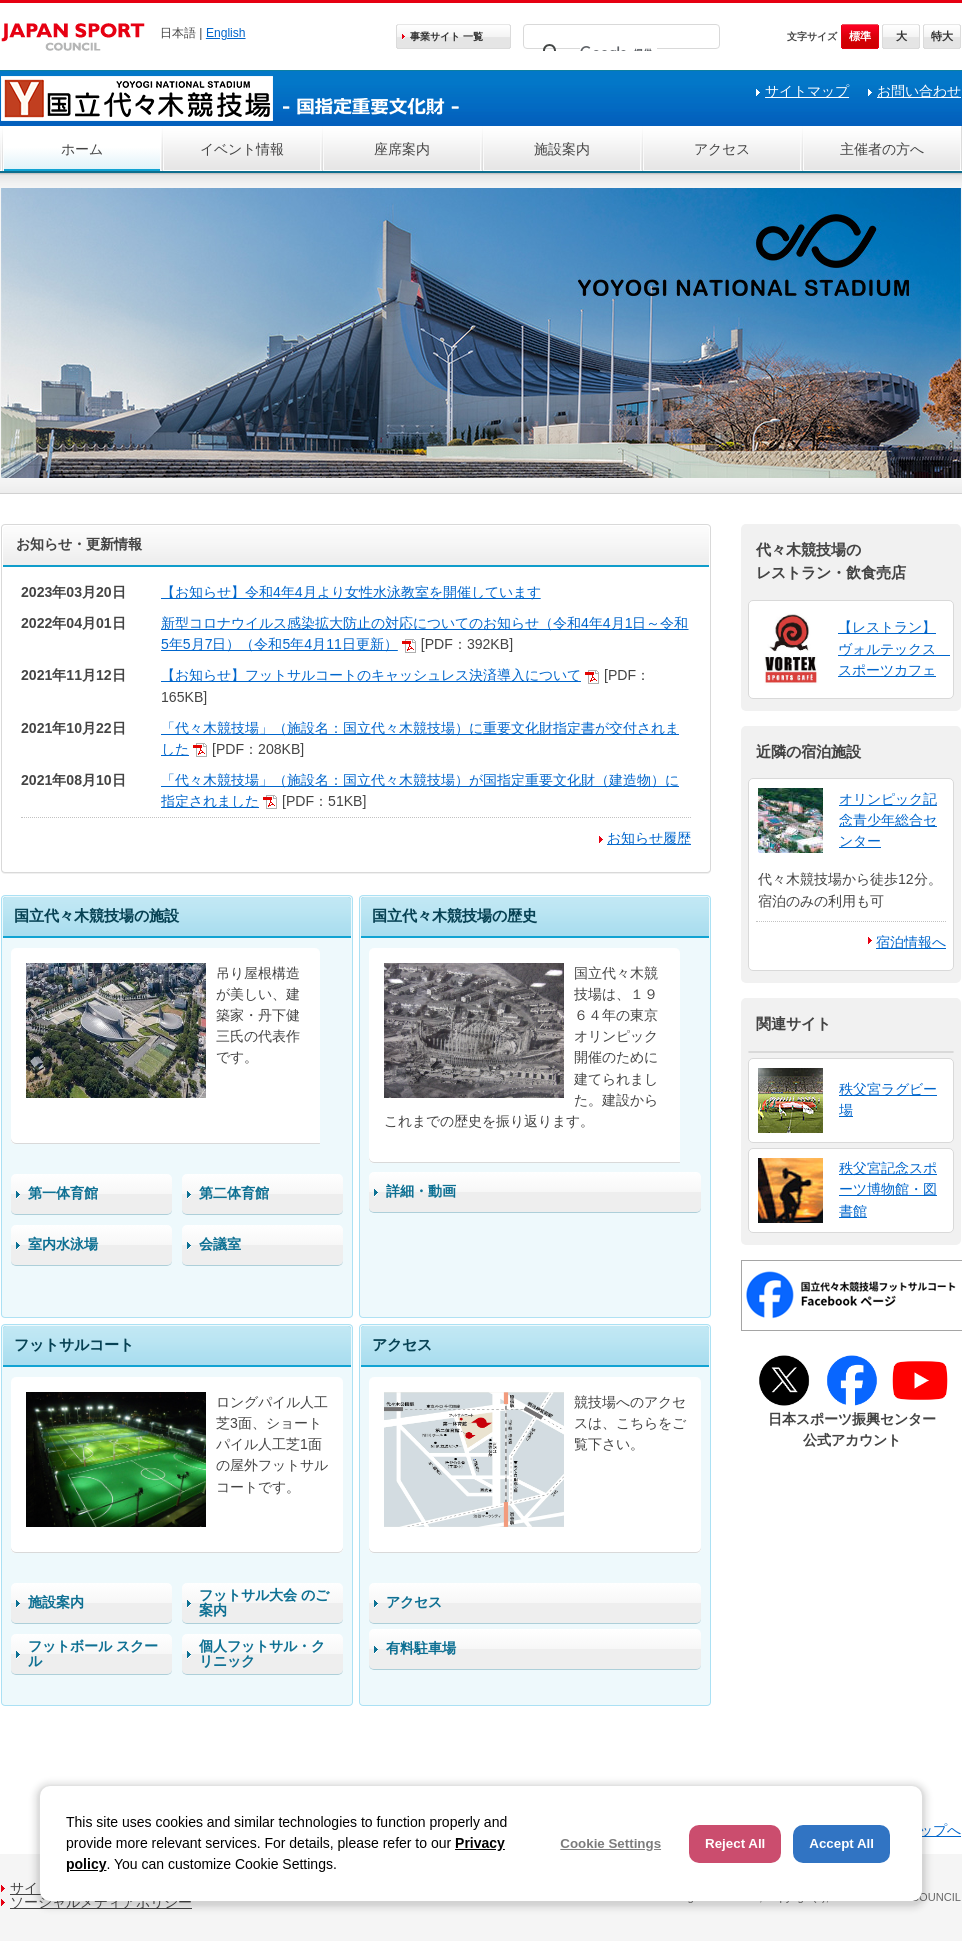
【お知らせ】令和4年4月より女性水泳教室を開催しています (351, 592)
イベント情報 (242, 149)
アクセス (722, 149)
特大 (942, 36)
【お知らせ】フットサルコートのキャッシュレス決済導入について (371, 675)
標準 (860, 36)
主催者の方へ (882, 149)
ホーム (82, 149)
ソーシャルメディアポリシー (101, 1902)
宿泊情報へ (911, 942)
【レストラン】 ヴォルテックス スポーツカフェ (894, 648)
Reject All (735, 1843)
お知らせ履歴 (649, 838)
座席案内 (402, 149)
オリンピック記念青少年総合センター (888, 820)
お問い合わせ (919, 91)
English (226, 33)
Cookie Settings (610, 1843)
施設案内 (562, 149)
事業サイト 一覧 (446, 36)
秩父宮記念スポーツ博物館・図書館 (888, 1189)
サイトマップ (807, 91)
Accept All (841, 1843)
